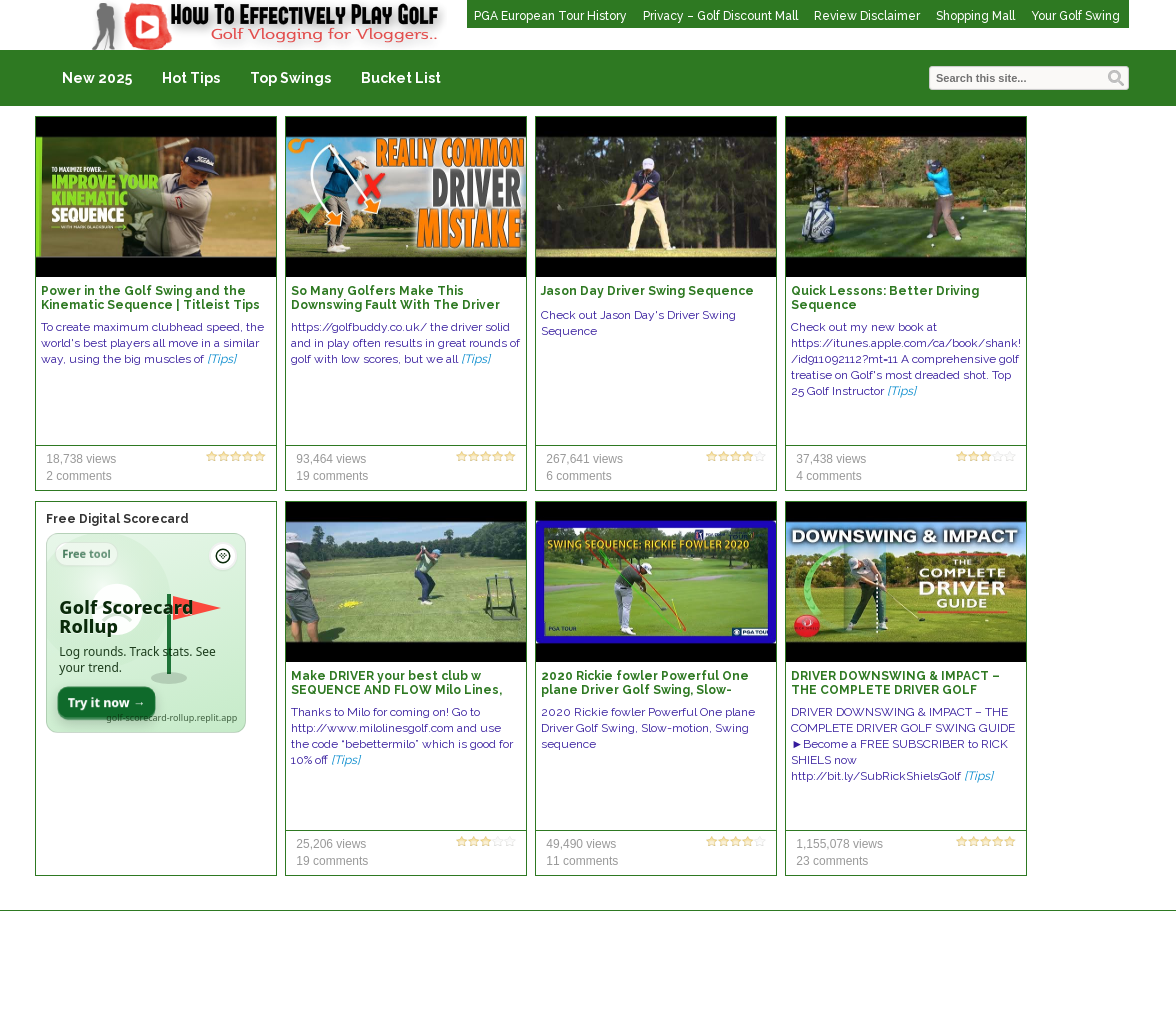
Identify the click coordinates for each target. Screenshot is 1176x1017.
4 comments (828, 476)
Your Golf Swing (1075, 16)
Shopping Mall (975, 16)
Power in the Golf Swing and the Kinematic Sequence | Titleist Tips (150, 298)
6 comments (578, 476)
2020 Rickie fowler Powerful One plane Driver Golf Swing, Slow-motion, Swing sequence (645, 690)
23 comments (832, 861)
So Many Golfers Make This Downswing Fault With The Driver (395, 298)
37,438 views (831, 459)
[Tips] (221, 359)
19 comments (332, 476)
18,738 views (81, 459)
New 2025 (97, 78)
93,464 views (331, 459)
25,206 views (331, 844)
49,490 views (581, 844)
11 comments (582, 861)
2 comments (78, 476)
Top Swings (290, 78)
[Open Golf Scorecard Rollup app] (146, 633)
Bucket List (401, 78)
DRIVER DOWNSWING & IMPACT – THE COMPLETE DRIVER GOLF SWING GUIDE (895, 690)
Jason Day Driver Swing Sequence (647, 291)
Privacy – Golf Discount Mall (720, 16)
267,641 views (584, 459)
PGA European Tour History (550, 16)
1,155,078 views (839, 844)
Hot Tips (191, 78)
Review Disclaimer (867, 16)
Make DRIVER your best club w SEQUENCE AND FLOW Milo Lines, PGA (396, 690)
